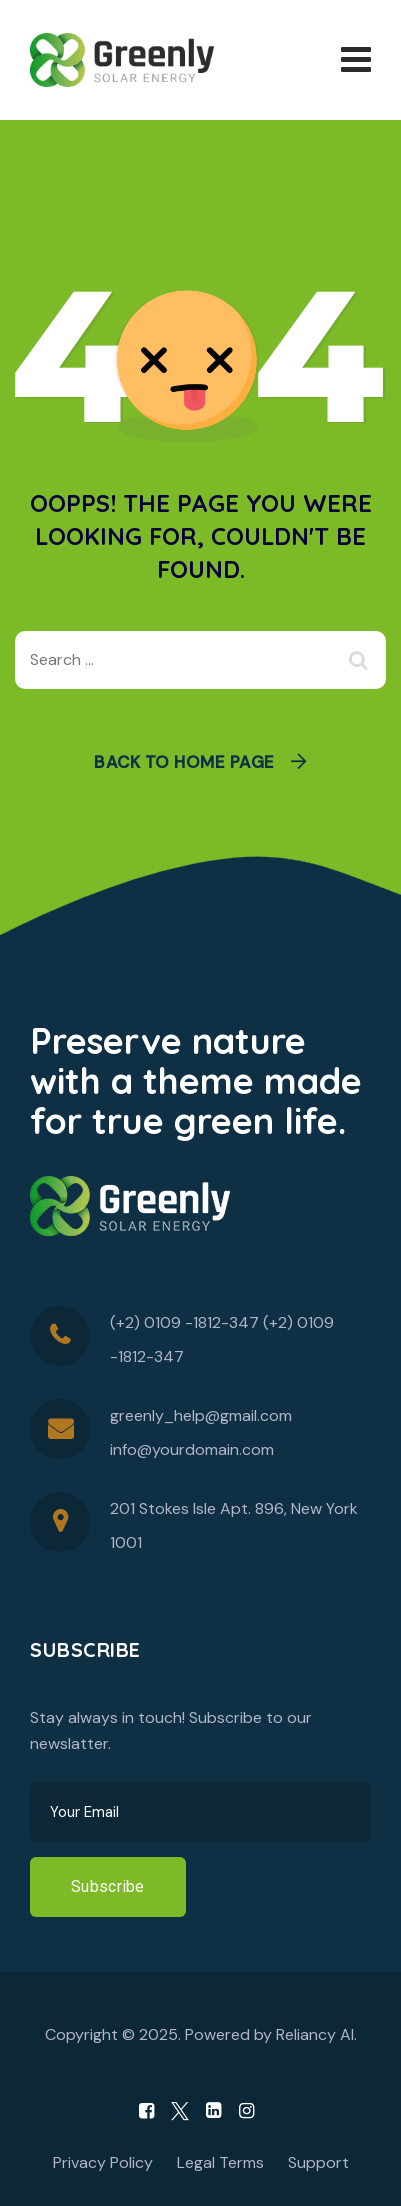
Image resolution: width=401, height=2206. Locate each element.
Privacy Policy (103, 2162)
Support (318, 2162)
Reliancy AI (315, 2034)
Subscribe (108, 1886)
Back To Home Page (184, 762)
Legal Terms (220, 2162)
